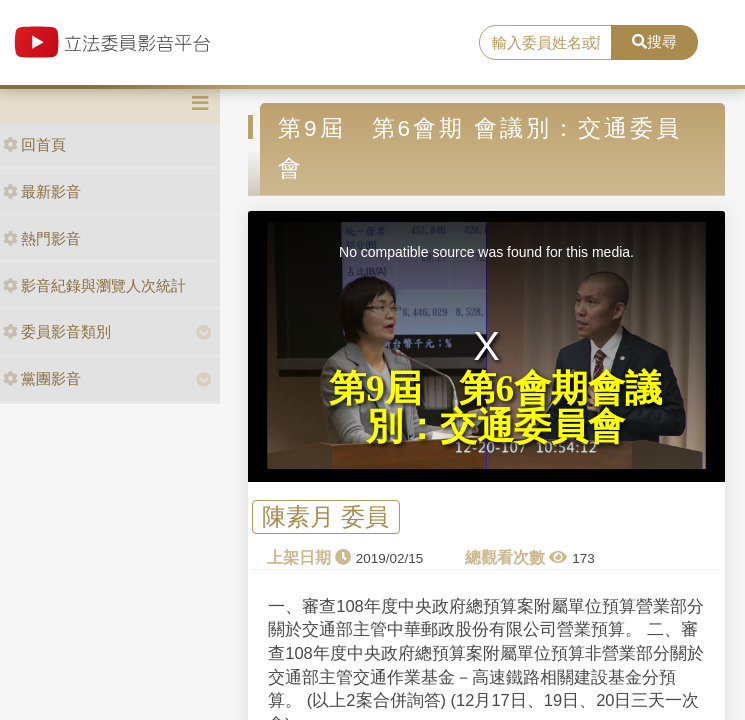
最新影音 (42, 191)
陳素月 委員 (325, 516)
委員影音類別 (57, 331)
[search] (545, 43)
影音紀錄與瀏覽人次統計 (94, 285)
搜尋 (654, 41)
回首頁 (34, 144)
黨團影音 (42, 378)
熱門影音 (42, 238)
